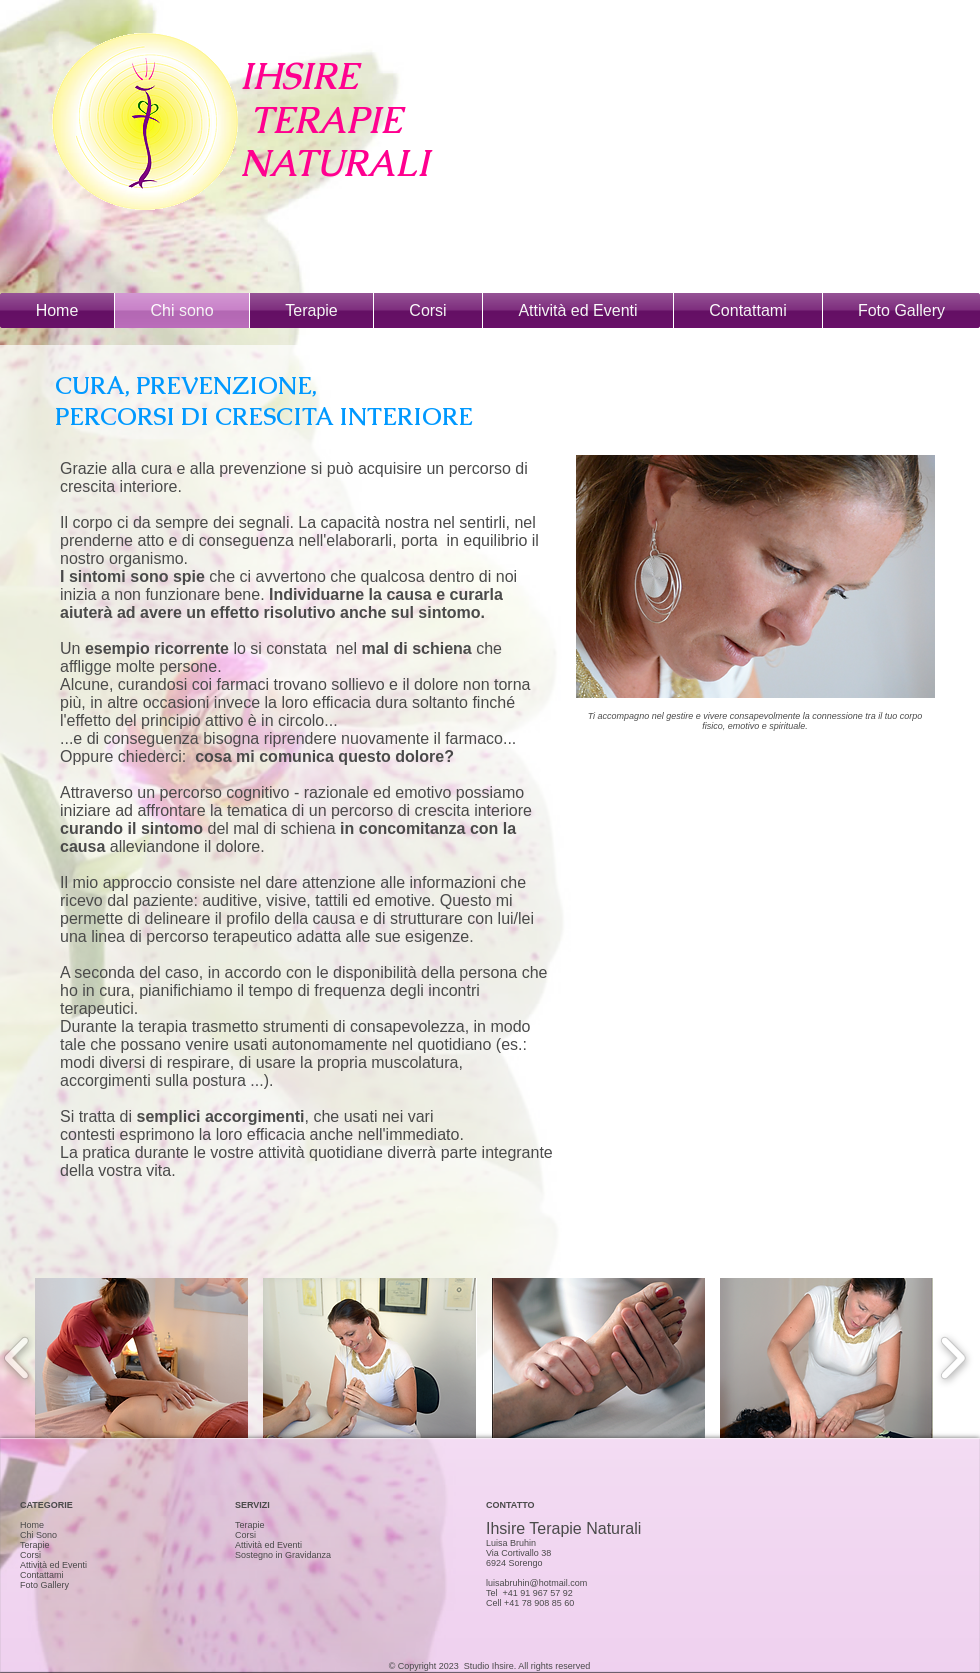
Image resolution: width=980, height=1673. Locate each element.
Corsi (30, 1555)
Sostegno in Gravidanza (283, 1555)
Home (32, 1525)
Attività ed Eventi (53, 1565)
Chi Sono (38, 1535)
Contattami (42, 1575)
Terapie (35, 1545)
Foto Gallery (44, 1585)
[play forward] (952, 1358)
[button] (141, 1358)
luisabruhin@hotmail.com (536, 1583)
